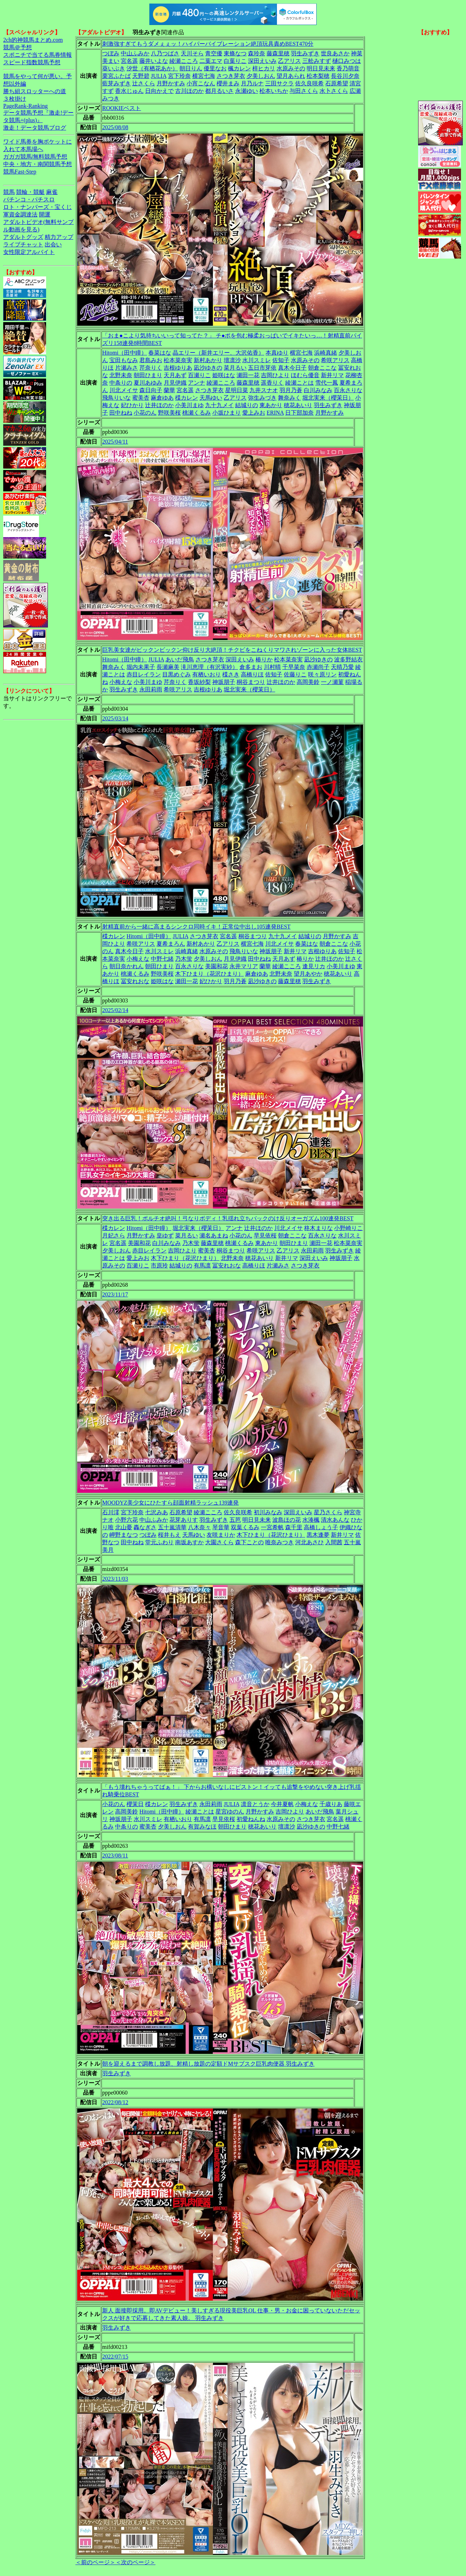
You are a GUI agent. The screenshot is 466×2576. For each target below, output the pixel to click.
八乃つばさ (165, 53)
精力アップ (59, 237)
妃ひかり (132, 405)
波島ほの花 (286, 1520)
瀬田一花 (248, 375)
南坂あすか (189, 1542)
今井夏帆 (282, 1804)
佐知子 (280, 360)
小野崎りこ (348, 1228)
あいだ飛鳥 (179, 659)
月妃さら (113, 1235)
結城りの (246, 405)
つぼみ (110, 53)
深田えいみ (262, 61)
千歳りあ (330, 1804)
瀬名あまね (213, 1235)
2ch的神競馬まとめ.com (33, 40)
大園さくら (219, 1542)
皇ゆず (165, 1235)
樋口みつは (346, 61)
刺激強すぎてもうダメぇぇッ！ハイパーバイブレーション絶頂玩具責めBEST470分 (207, 44)
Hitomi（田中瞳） (124, 353)
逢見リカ (313, 966)
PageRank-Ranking (25, 106)
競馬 (9, 192)
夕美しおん (261, 76)
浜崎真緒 (325, 353)
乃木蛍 (183, 959)
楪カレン (186, 398)
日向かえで (159, 91)
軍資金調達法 (20, 214)
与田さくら (303, 91)
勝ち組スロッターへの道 (34, 91)
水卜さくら (333, 91)
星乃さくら (328, 1512)
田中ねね (120, 413)
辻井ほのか (159, 405)
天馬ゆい (210, 398)
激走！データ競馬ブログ (34, 128)
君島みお (150, 360)
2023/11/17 (115, 1294)
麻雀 (52, 192)
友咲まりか (221, 1535)
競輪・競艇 (30, 192)
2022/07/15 (115, 2357)
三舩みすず (316, 61)
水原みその (291, 68)
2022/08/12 (115, 2102)
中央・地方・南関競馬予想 (37, 164)
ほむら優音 (305, 375)
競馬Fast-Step (19, 172)
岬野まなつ (123, 1535)
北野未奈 (120, 375)
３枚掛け (14, 99)
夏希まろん (171, 944)
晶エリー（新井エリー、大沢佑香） (218, 353)
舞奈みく (289, 398)
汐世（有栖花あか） (152, 68)
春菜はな (159, 353)
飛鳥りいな (116, 398)
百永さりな (348, 390)
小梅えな (120, 682)
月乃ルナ (252, 83)
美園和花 (216, 966)
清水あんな (335, 1520)
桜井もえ (169, 1535)
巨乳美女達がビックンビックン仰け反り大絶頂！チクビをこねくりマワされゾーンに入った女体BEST (232, 650)
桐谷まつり (251, 682)
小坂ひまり (226, 413)
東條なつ (235, 53)
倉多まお (250, 667)
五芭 (235, 1520)
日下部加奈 (299, 413)
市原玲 (159, 1265)
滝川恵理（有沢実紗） (209, 667)
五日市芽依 (262, 368)
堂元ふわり (159, 1542)
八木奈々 (199, 1527)
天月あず (175, 375)
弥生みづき (262, 398)
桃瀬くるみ (196, 413)
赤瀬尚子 (318, 667)
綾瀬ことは (299, 383)
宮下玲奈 (179, 76)
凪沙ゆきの (208, 368)
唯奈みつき (279, 1542)
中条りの (120, 383)
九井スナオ (263, 390)
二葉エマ (210, 61)
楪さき (230, 674)
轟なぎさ (145, 1527)
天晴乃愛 (342, 667)
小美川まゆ (189, 405)
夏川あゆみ (148, 383)
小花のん (145, 413)
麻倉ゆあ (162, 398)
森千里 (293, 1527)
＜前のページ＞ (95, 2562)
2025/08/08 (115, 127)
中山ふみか (135, 53)
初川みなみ (268, 1512)
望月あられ (291, 76)
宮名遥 (129, 61)
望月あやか (308, 974)
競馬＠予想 (17, 47)
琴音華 (220, 1527)
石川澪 (110, 1512)
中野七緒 (162, 959)
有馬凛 (202, 1265)
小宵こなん (201, 83)
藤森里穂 (278, 53)
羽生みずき (305, 53)
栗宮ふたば (116, 76)
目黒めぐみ (176, 674)
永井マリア (243, 966)
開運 (44, 214)
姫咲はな (223, 375)
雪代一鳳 (326, 383)
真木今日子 (292, 368)
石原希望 (336, 83)
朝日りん (190, 68)
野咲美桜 (169, 413)
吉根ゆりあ (178, 368)
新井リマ (332, 375)
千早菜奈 (293, 667)
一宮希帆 (272, 1527)
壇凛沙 (232, 360)
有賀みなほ (202, 1827)
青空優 (213, 53)
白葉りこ (235, 61)
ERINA (275, 413)
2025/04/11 (115, 442)
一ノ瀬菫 (332, 682)
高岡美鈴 (308, 682)
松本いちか (273, 91)
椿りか (264, 659)
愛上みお (253, 413)
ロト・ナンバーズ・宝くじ (37, 207)
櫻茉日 (135, 1804)
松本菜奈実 (178, 360)
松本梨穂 (318, 76)
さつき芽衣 (231, 76)
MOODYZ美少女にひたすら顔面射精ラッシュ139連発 (170, 1503)
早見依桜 (265, 1235)
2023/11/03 (115, 1579)
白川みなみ (318, 390)
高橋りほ (252, 674)
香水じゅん (129, 91)
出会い (53, 244)
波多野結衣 (348, 659)
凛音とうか (255, 1804)
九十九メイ (219, 405)
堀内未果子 (141, 667)
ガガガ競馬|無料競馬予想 (35, 157)
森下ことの (249, 1542)
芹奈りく (150, 368)
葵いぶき (113, 68)
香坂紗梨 (199, 682)
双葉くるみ (245, 1527)
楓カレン (239, 68)
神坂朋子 (223, 682)
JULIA (159, 76)
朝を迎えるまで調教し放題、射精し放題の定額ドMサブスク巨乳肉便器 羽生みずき (208, 2064)
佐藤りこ (295, 674)
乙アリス (289, 61)
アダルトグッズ (23, 237)
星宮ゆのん (229, 1812)
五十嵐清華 (172, 1527)
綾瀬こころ (183, 61)
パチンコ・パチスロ (29, 199)
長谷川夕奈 (345, 76)
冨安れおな (135, 981)
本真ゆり (277, 353)
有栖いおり (206, 674)
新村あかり (208, 360)
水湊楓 (310, 1520)
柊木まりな (318, 1228)
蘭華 (169, 390)
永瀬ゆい (246, 91)
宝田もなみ (123, 360)
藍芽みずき (116, 83)
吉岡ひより (275, 375)
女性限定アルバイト (29, 252)
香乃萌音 (348, 68)
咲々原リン (322, 674)
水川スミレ (256, 360)
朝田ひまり (148, 375)
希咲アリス (335, 360)
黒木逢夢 (318, 1535)
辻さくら (143, 83)
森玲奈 (256, 53)
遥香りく (272, 383)
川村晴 (272, 667)
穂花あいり (298, 405)
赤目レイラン (144, 674)
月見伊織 (175, 383)
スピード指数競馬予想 (31, 62)
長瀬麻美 (168, 667)
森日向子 (150, 390)
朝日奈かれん (126, 966)
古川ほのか (189, 91)
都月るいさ (219, 91)
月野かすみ (171, 83)
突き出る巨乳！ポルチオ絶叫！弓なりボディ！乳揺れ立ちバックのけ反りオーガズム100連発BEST (227, 1218)
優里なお (215, 68)
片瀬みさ (126, 368)
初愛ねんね (251, 1819)
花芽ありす (183, 1520)
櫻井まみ (228, 83)
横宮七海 (203, 76)
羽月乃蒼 (290, 390)
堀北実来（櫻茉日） (328, 398)
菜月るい (235, 368)
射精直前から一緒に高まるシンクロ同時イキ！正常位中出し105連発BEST (196, 927)
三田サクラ (279, 83)
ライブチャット (23, 244)
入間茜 (333, 1542)
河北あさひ (309, 1542)
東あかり (270, 405)
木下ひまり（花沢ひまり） (209, 974)
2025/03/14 (115, 718)
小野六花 (126, 1520)
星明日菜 (236, 390)
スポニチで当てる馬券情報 (37, 55)
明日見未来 (321, 68)
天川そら (192, 53)
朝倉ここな (322, 368)
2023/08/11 (115, 1855)
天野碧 (140, 76)
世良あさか (335, 53)
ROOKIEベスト (121, 108)
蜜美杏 (140, 398)
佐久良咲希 (309, 83)
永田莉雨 (150, 689)
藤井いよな (153, 61)
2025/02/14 (115, 1010)
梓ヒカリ (263, 68)
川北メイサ (123, 390)
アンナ (196, 383)
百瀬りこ (199, 375)
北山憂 (123, 1527)
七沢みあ (156, 1512)
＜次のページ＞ (135, 2562)
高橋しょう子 (321, 1527)
